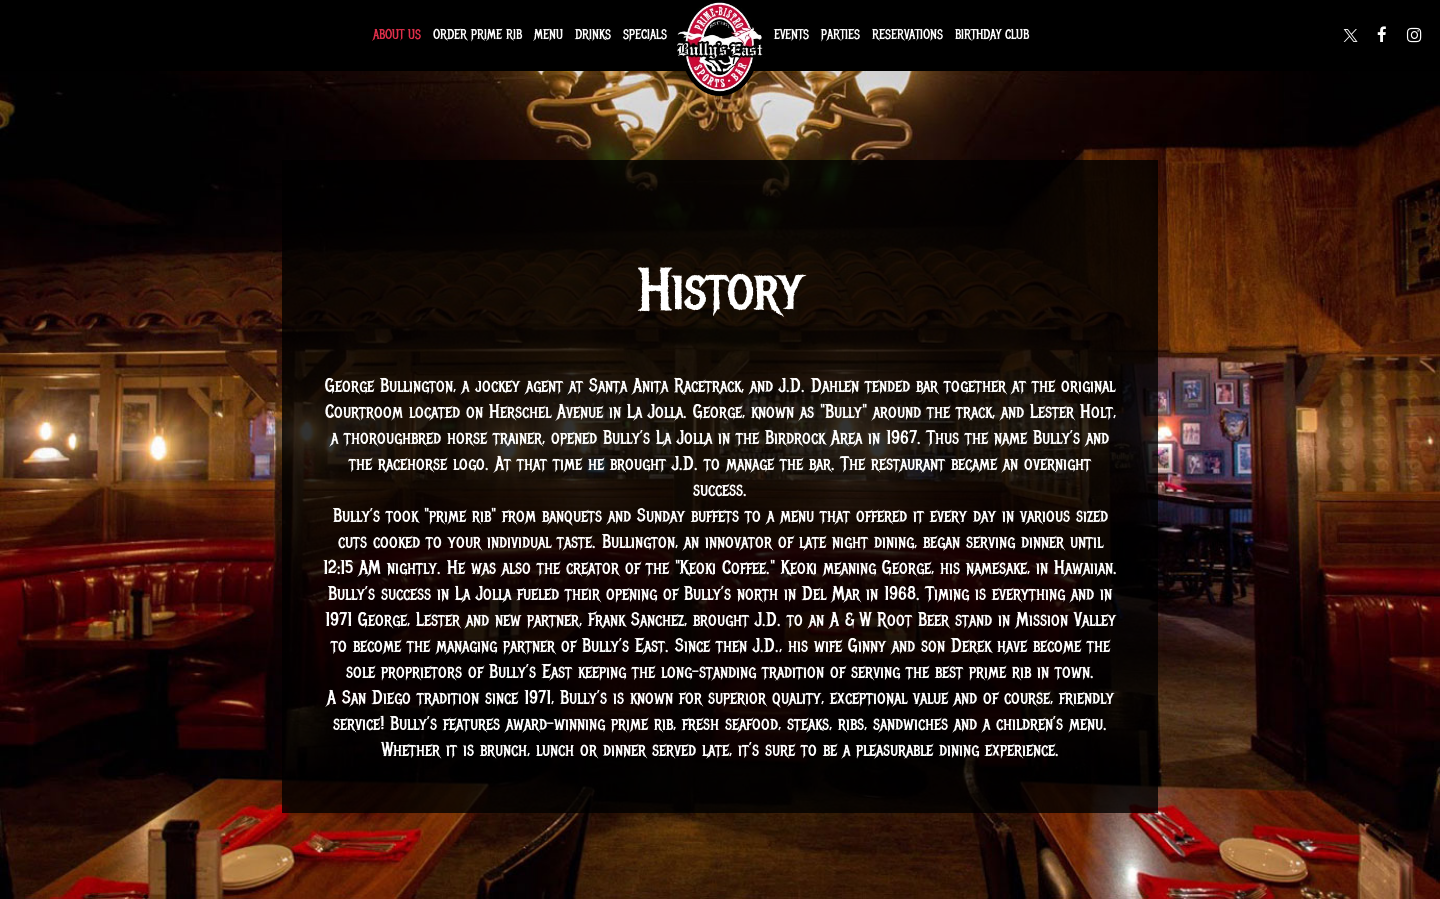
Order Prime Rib (477, 35)
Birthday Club (992, 35)
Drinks (593, 35)
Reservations (907, 35)
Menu (548, 35)
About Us (397, 35)
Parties (840, 35)
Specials (645, 35)
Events (791, 35)
